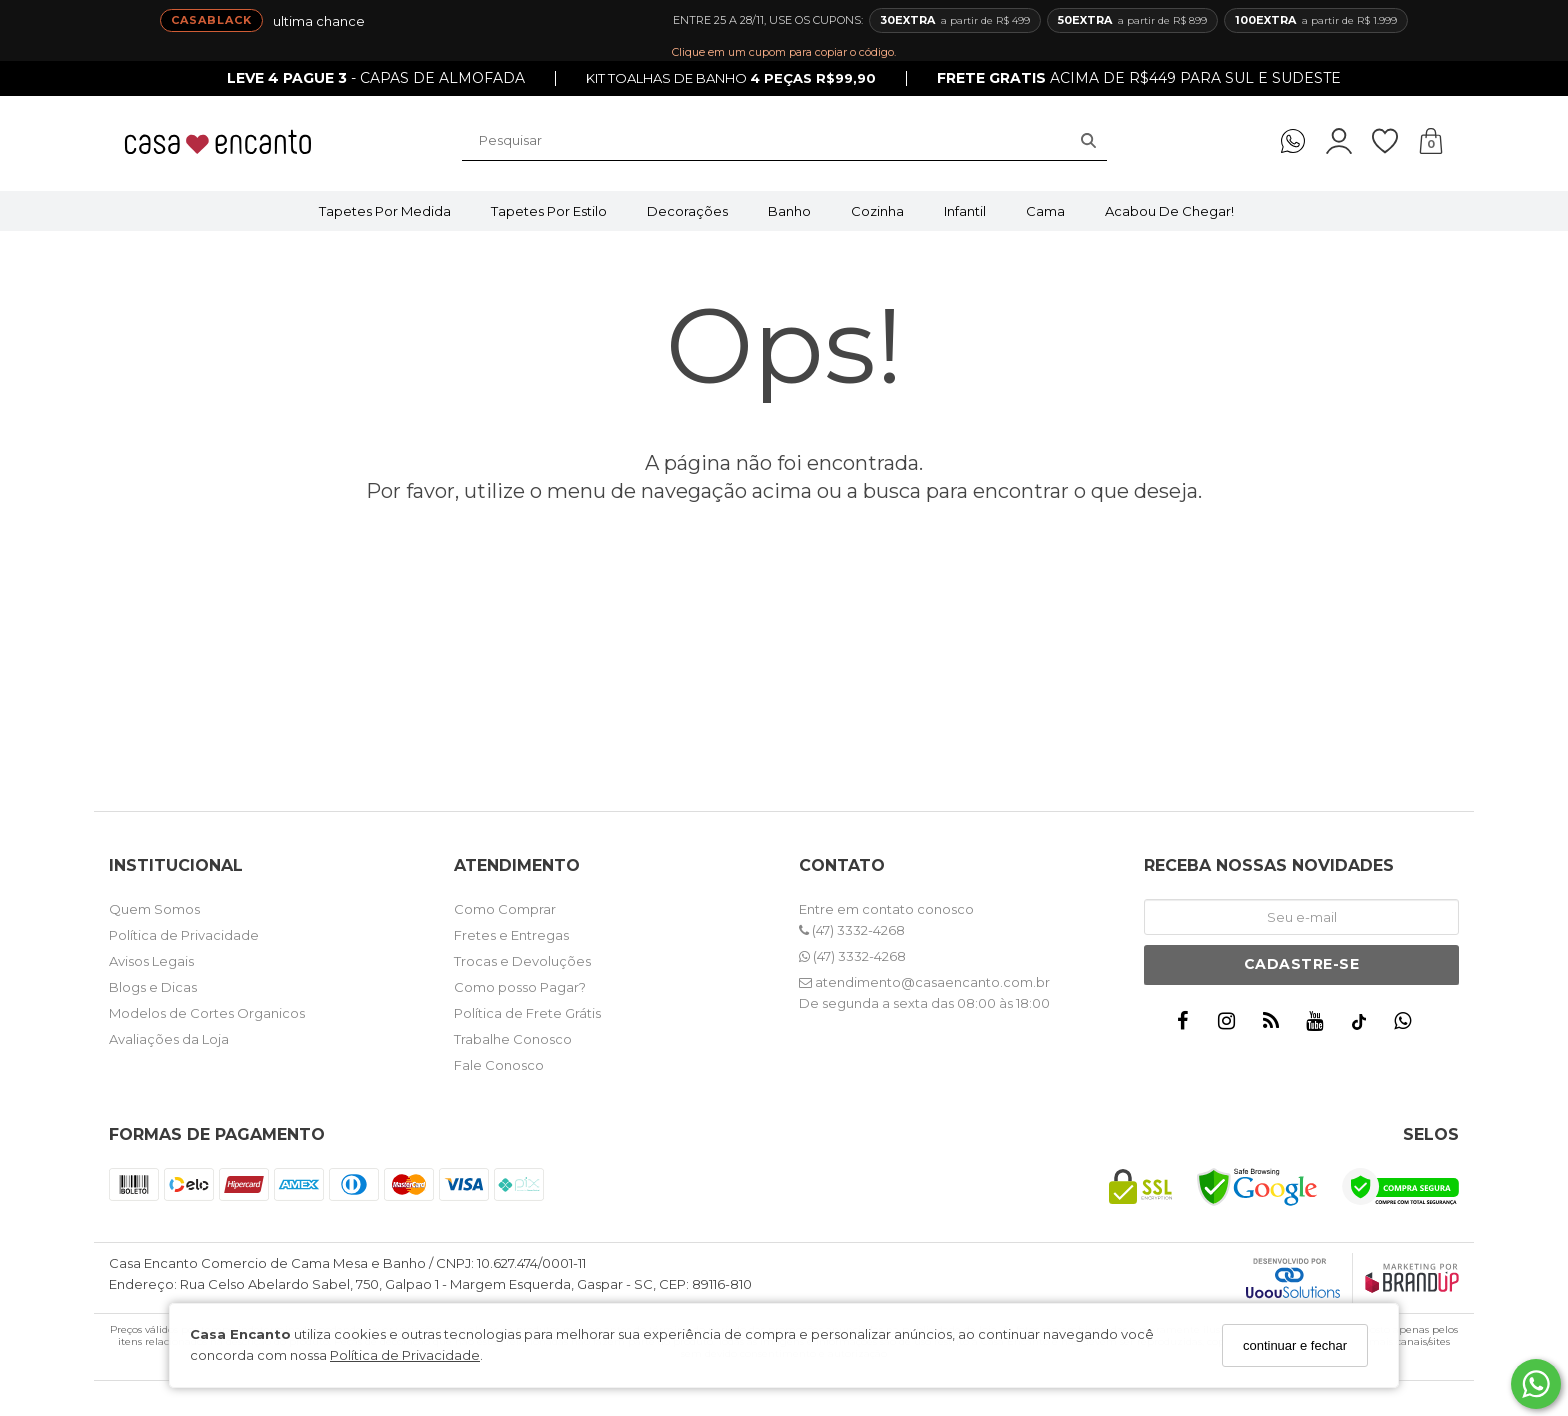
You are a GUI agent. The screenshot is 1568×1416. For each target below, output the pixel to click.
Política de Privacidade (405, 1355)
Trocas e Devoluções (522, 961)
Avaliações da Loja (169, 1039)
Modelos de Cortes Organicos (207, 1013)
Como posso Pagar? (520, 987)
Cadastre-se (1302, 964)
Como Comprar (505, 909)
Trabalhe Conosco (513, 1039)
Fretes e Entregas (511, 935)
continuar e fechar (1295, 1345)
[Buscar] (1088, 141)
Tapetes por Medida (385, 211)
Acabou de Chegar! (1169, 211)
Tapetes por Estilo (549, 211)
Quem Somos (154, 909)
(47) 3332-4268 (852, 930)
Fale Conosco (499, 1065)
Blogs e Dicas (153, 987)
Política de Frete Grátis (527, 1013)
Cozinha (877, 211)
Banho (789, 211)
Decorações (687, 211)
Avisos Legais (151, 961)
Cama (1045, 211)
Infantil (965, 211)
